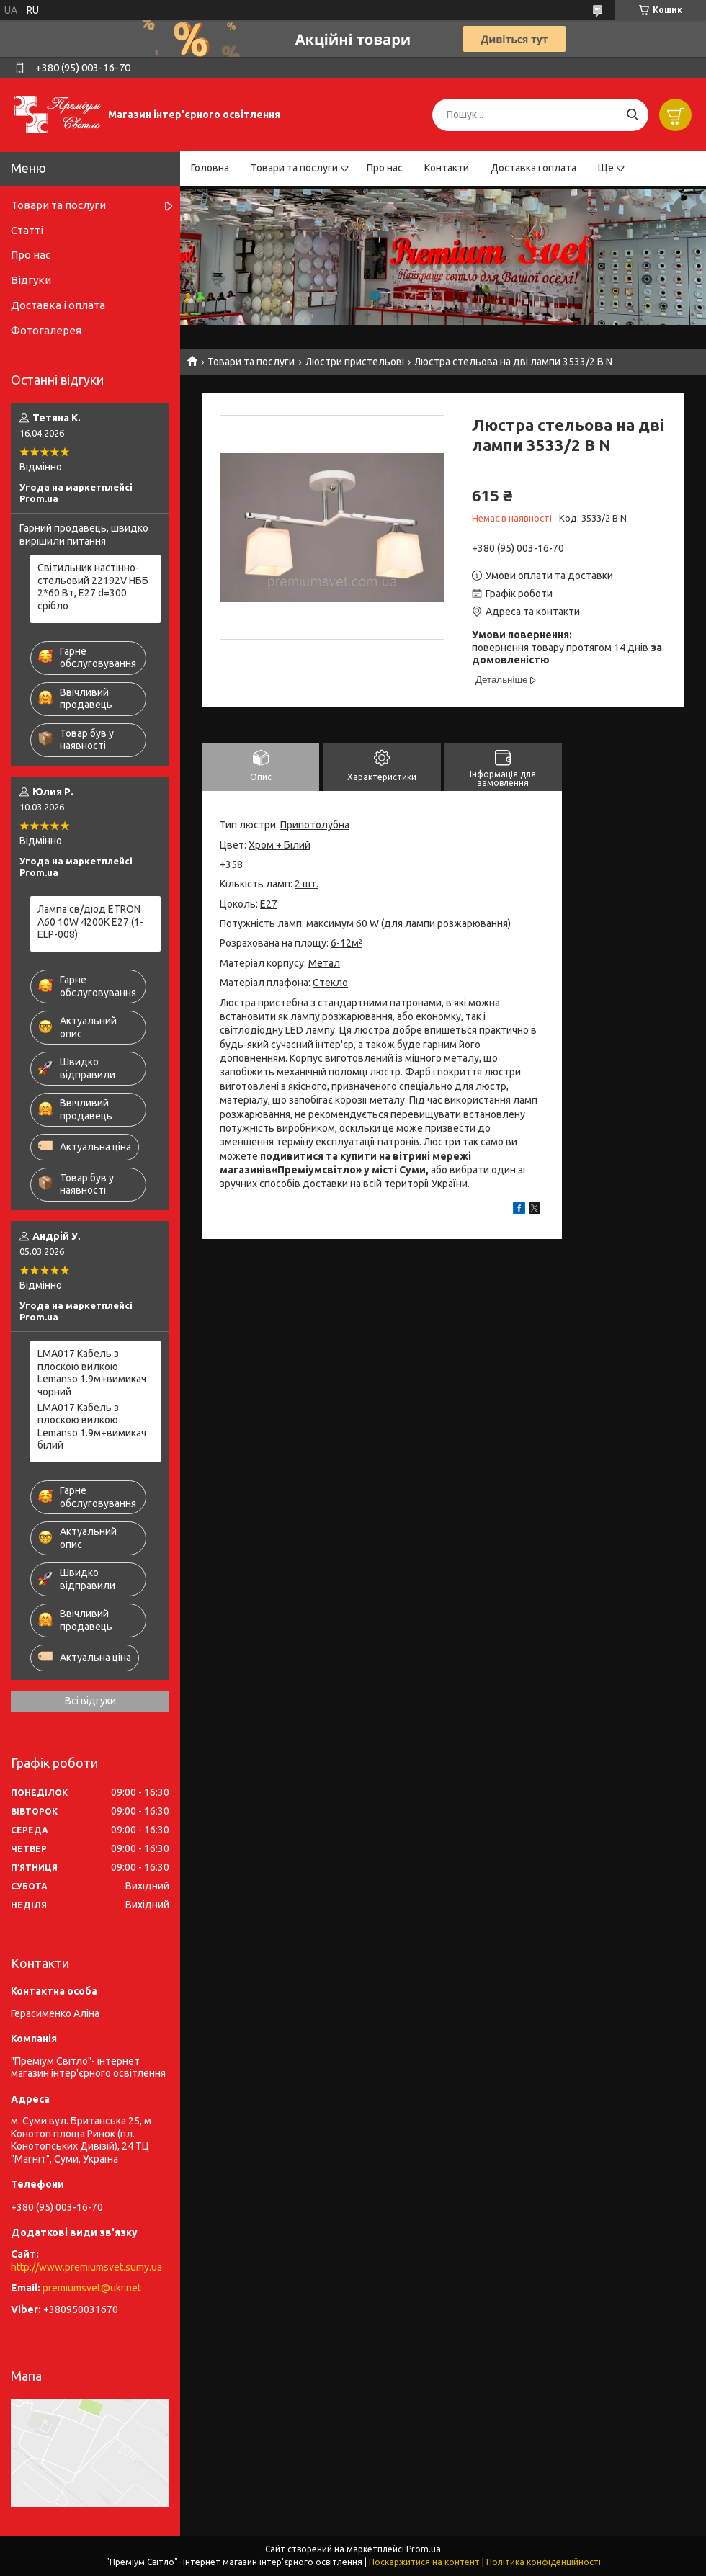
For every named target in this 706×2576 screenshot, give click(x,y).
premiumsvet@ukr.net (92, 2288)
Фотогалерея (46, 330)
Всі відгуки (90, 1701)
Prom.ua (423, 2549)
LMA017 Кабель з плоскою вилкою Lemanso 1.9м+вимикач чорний (91, 1372)
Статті (27, 230)
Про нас (385, 168)
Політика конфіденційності (543, 2562)
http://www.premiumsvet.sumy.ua (86, 2267)
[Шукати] (632, 115)
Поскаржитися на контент (424, 2562)
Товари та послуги (294, 168)
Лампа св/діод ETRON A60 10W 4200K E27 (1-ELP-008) (90, 921)
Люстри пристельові (354, 361)
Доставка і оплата (533, 168)
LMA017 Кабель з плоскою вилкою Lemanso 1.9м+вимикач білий (91, 1427)
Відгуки (31, 280)
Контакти (446, 168)
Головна (210, 168)
